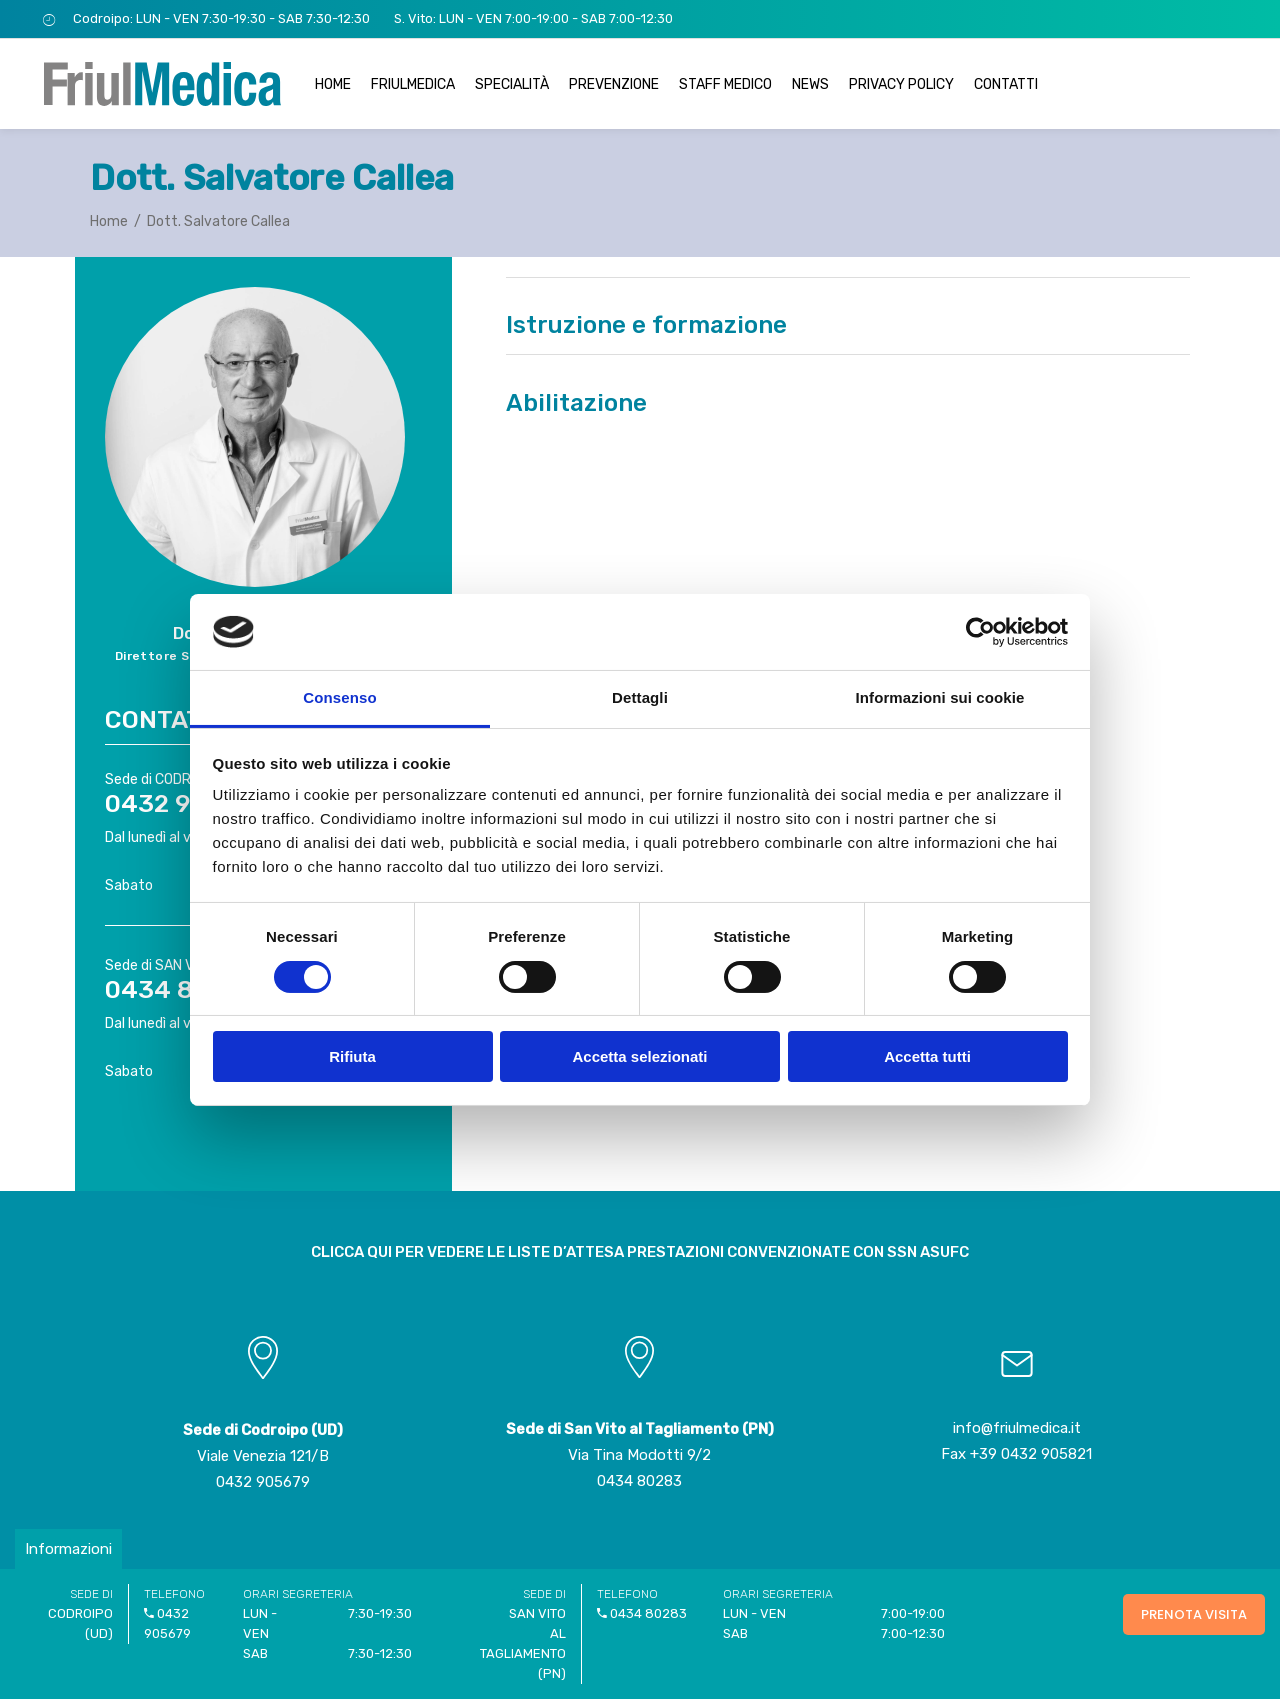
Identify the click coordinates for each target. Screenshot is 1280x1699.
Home (109, 221)
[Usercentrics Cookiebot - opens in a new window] (980, 632)
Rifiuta (352, 1056)
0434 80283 (639, 1481)
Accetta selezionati (639, 1056)
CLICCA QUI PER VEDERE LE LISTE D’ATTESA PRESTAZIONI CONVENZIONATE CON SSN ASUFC (640, 1252)
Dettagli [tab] (640, 697)
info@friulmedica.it (1017, 1428)
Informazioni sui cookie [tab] (940, 697)
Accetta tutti (927, 1056)
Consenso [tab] (339, 697)
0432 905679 (263, 1482)
